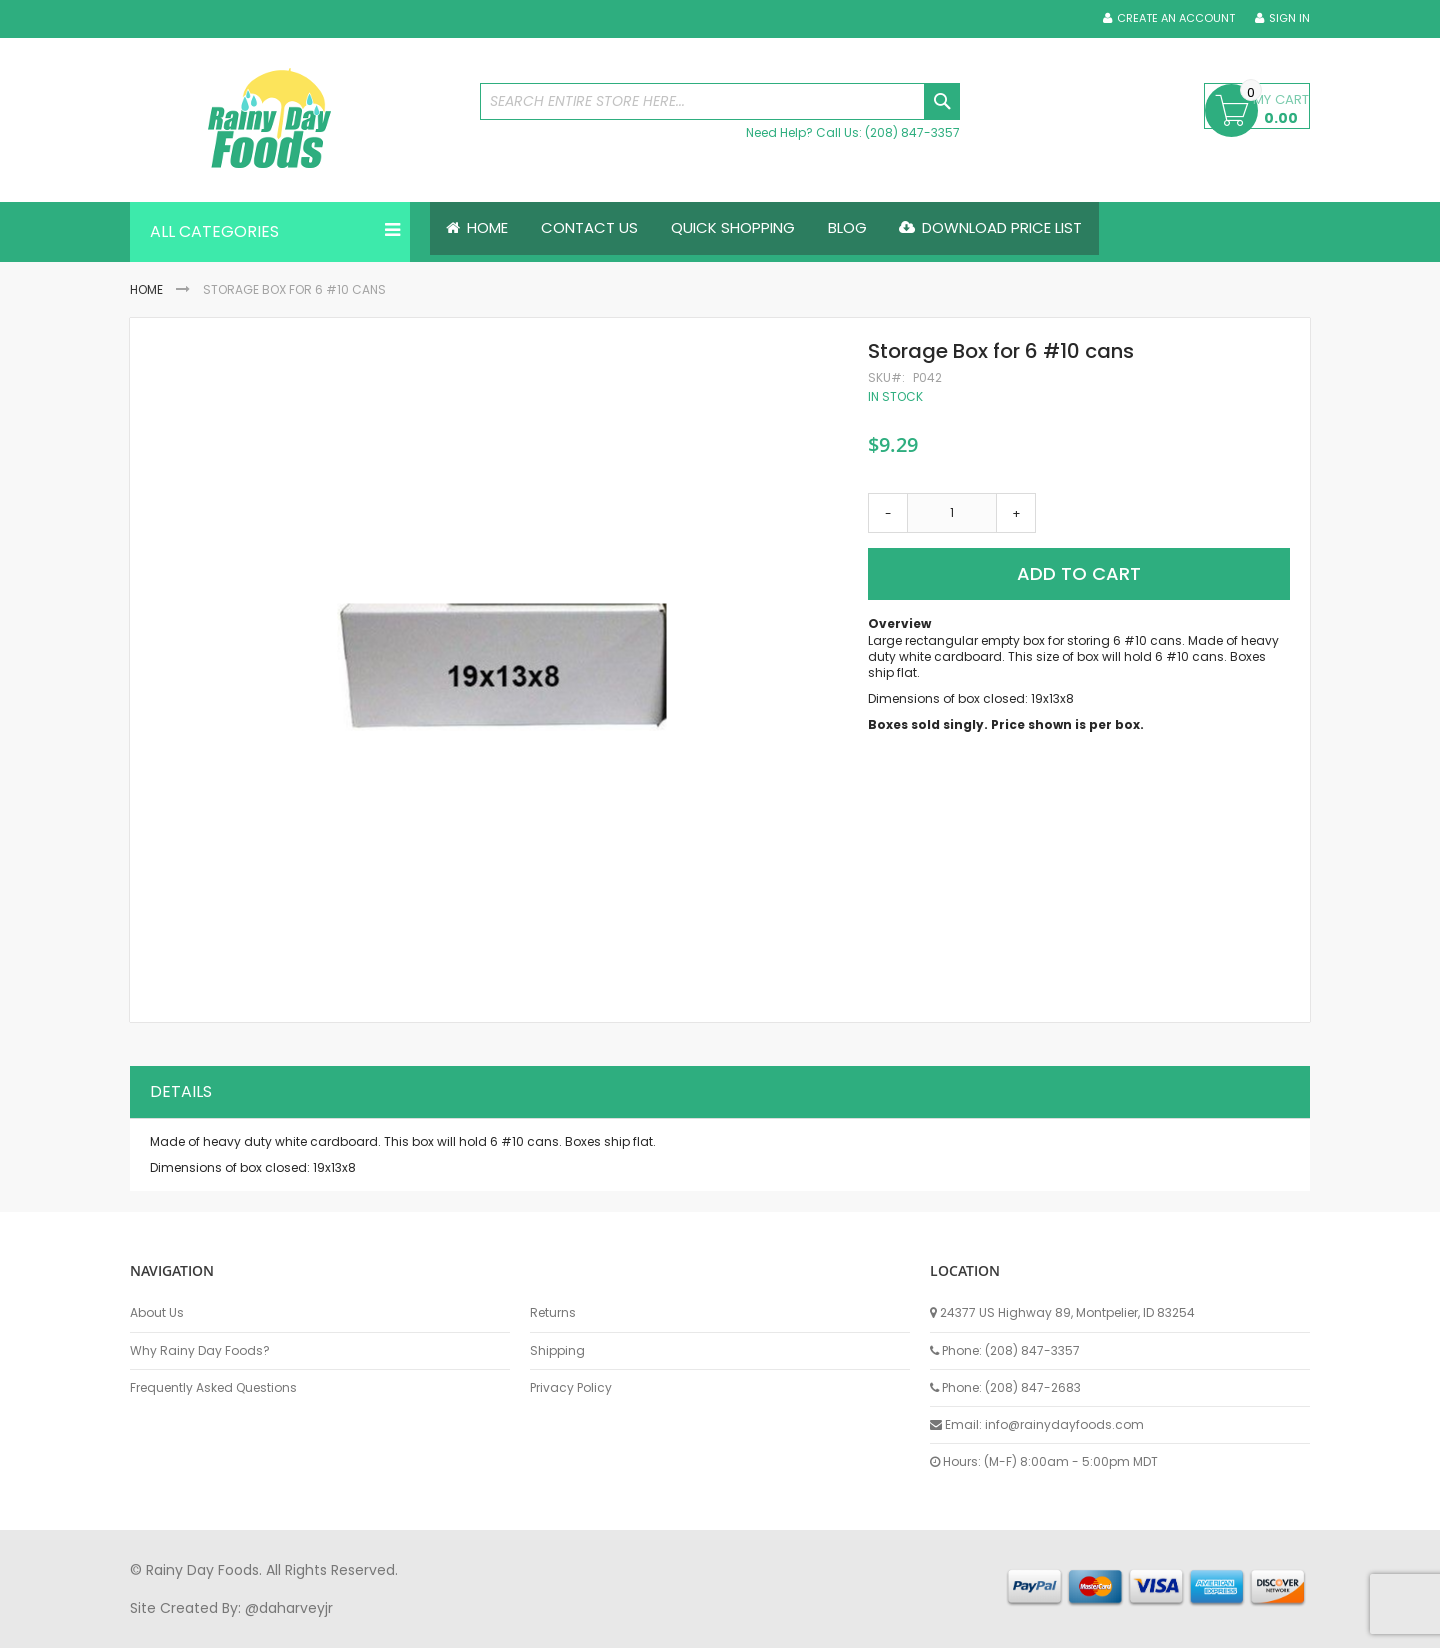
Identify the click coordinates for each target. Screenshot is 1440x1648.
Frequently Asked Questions (213, 1388)
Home (146, 289)
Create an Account (1176, 18)
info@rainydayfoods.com (1064, 1424)
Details (181, 1092)
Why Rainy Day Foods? (200, 1351)
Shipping (557, 1351)
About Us (157, 1314)
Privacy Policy (571, 1388)
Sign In (1289, 18)
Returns (553, 1314)
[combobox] (720, 101)
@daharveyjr (289, 1608)
